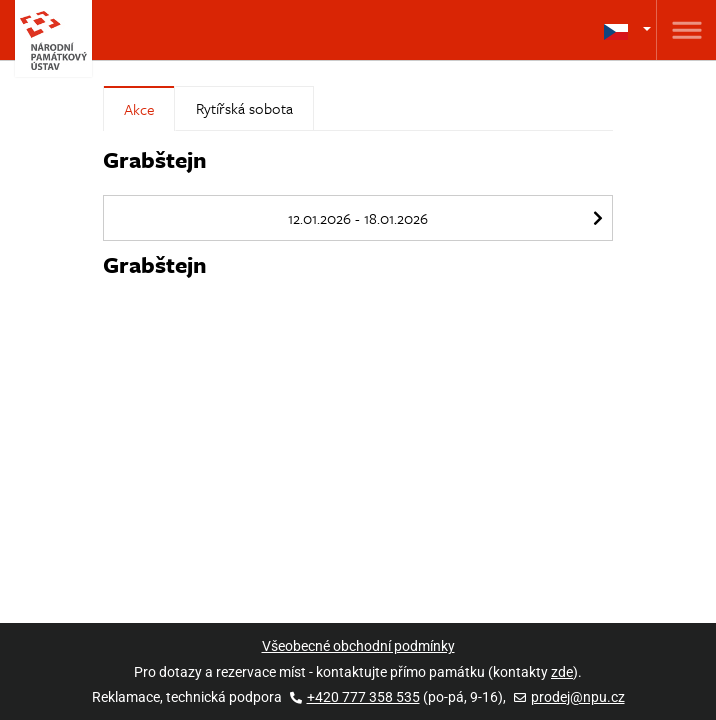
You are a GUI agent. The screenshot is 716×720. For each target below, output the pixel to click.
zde (562, 672)
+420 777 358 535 (355, 697)
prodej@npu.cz (569, 697)
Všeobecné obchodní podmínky (358, 646)
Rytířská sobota (244, 108)
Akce (139, 109)
